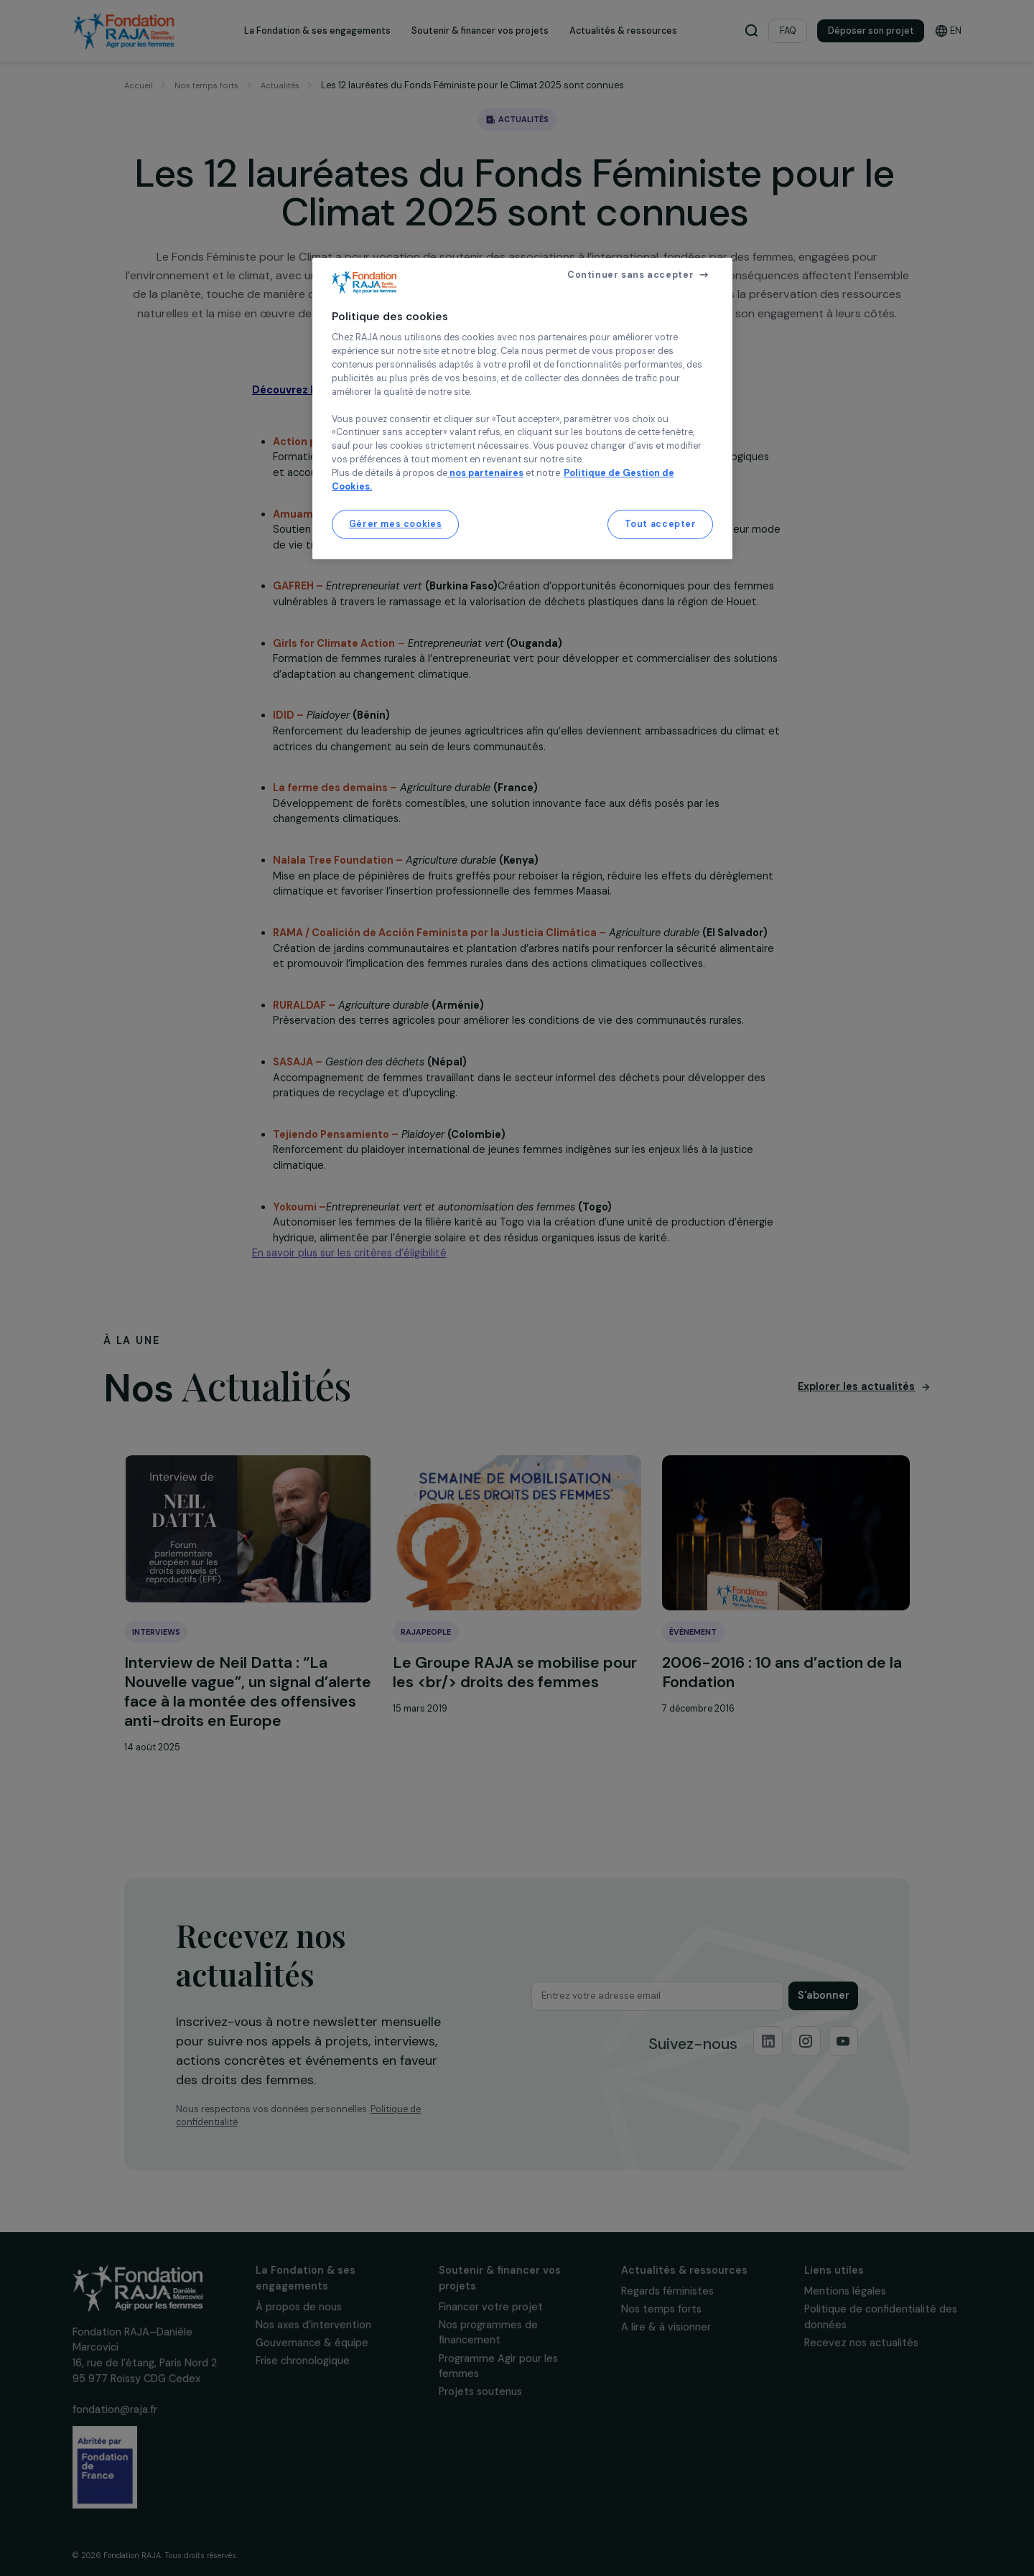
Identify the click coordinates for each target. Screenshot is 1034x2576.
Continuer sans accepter (630, 275)
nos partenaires (485, 473)
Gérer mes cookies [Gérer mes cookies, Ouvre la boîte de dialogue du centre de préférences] (395, 524)
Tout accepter (661, 524)
